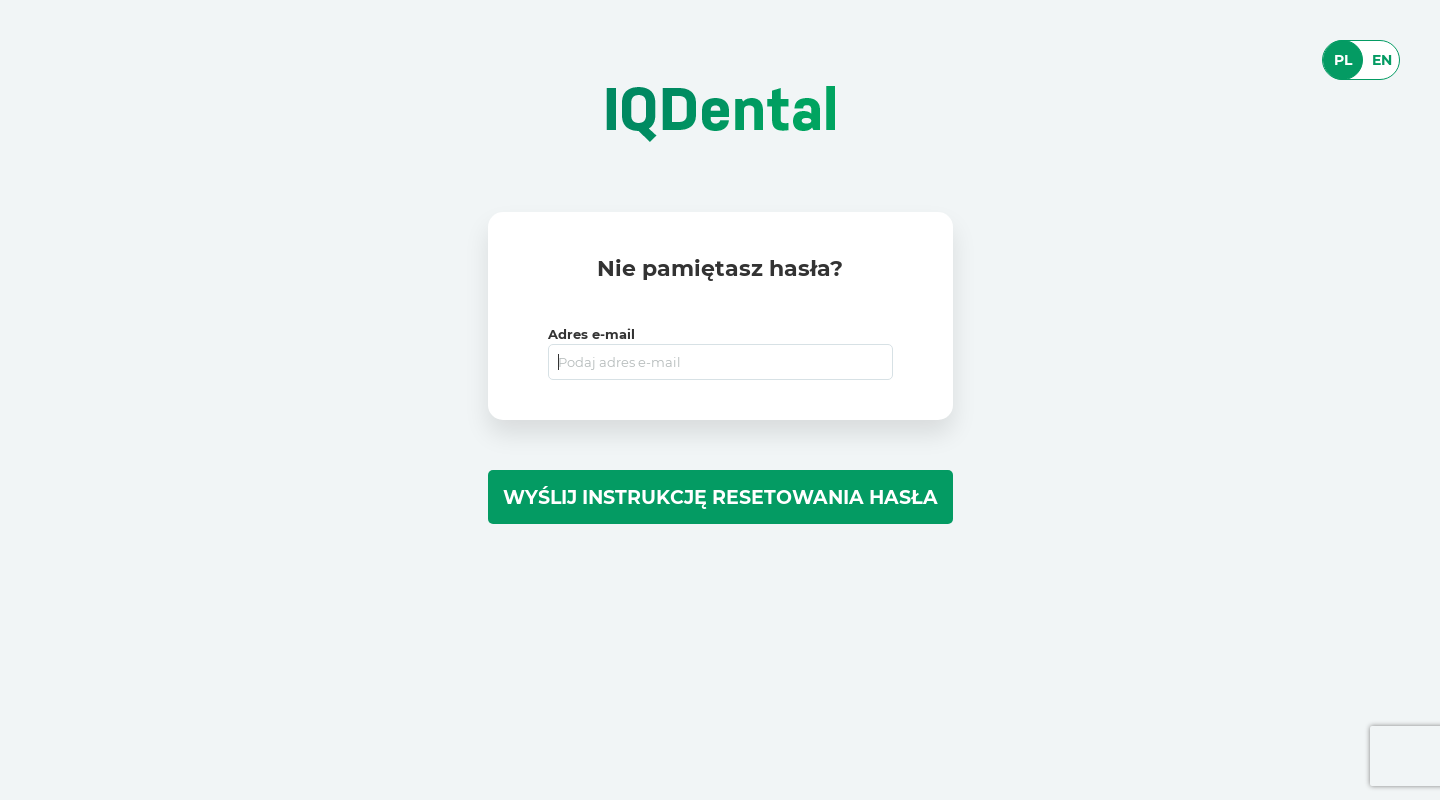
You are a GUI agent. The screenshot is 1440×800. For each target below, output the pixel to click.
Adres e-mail (591, 334)
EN (1382, 60)
